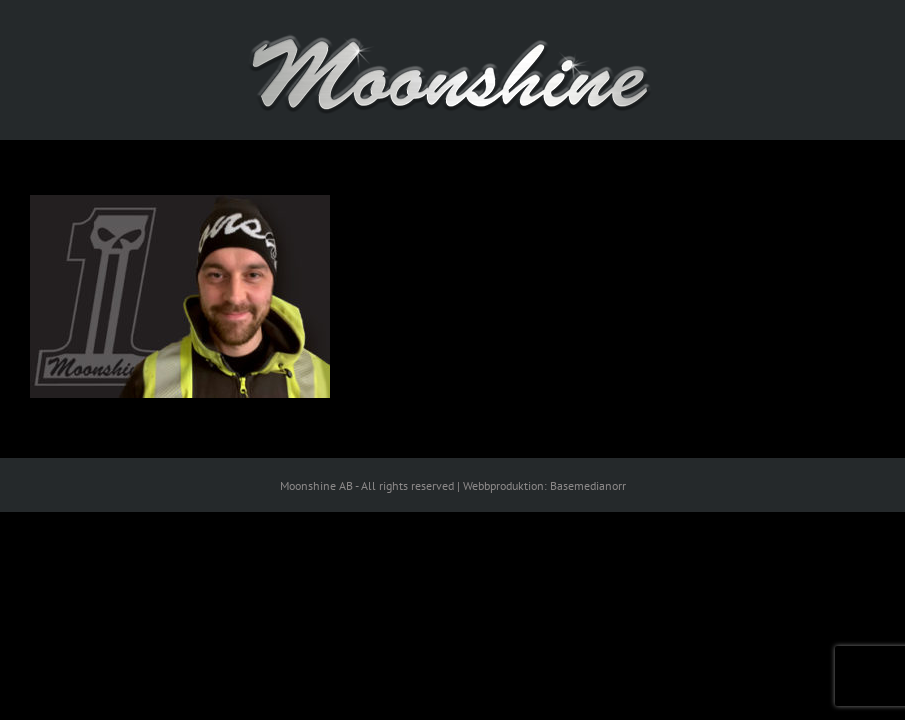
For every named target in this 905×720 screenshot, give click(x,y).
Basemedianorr (588, 485)
